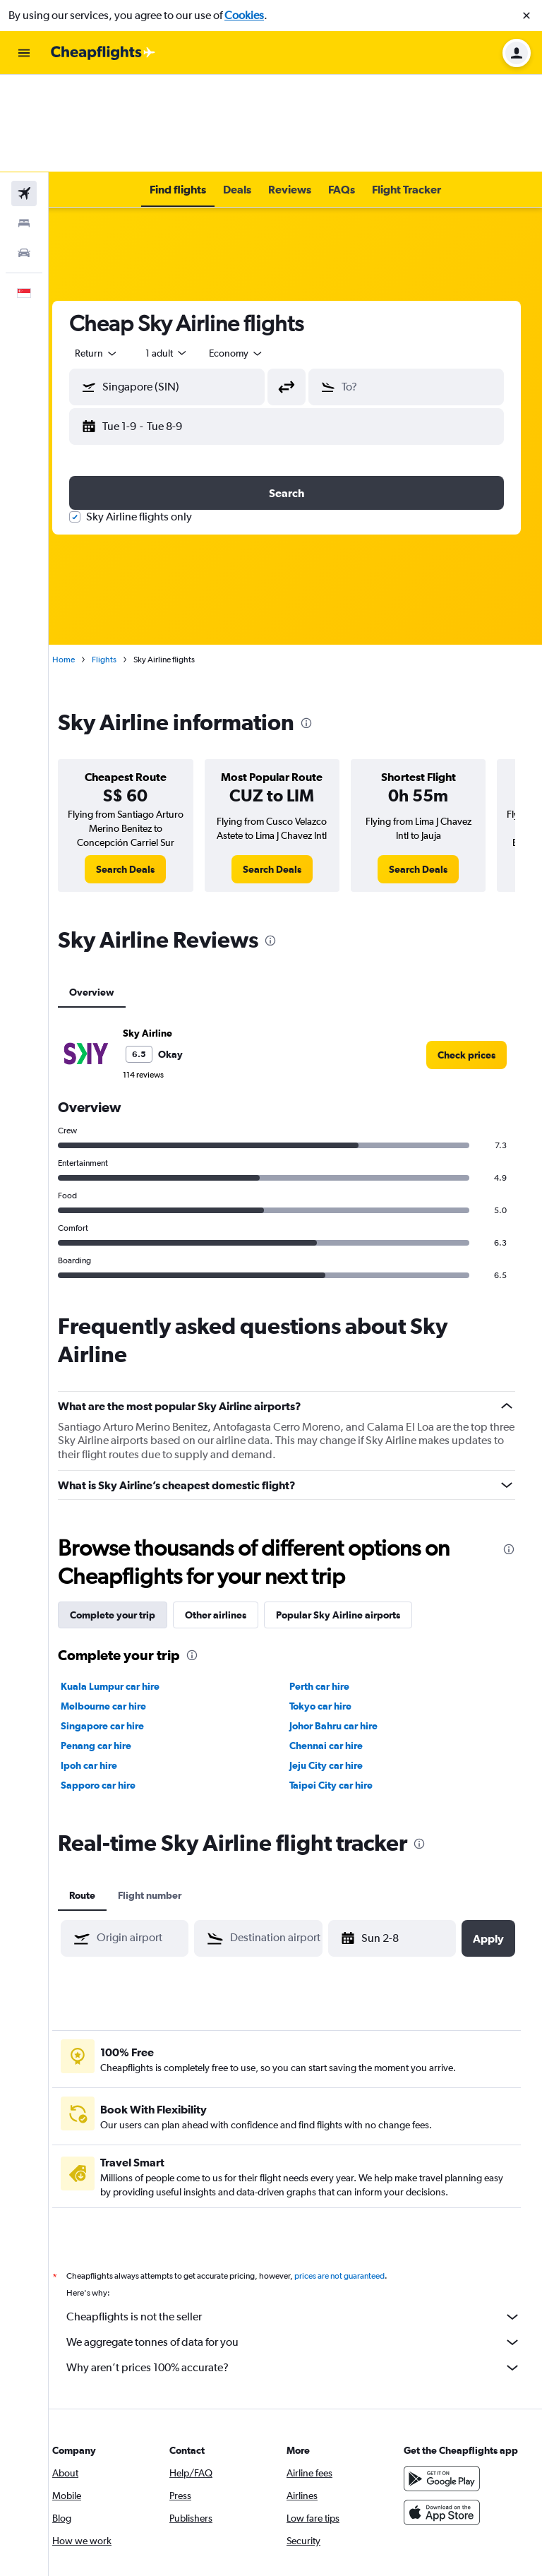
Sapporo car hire (115, 1687)
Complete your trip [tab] (130, 1517)
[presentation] (324, 625)
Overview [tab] (109, 894)
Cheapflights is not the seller (302, 2219)
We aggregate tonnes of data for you (302, 2244)
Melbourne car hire (121, 1608)
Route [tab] (100, 1797)
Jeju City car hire (335, 1668)
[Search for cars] (24, 155)
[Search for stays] (24, 126)
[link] (140, 772)
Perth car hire (329, 1588)
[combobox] (114, 256)
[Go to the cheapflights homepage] (103, 53)
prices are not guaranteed (357, 2178)
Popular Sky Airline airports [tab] (356, 1517)
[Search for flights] (24, 96)
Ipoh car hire (106, 1668)
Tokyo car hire (330, 1608)
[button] (526, 15)
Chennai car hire (335, 1648)
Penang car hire (113, 1648)
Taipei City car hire (340, 1687)
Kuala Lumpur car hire (127, 1588)
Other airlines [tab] (233, 1517)
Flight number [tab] (167, 1797)
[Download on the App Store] (446, 2429)
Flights (121, 562)
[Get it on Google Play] (446, 2395)
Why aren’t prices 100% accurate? (302, 2270)
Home (81, 562)
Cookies (244, 15)
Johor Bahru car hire (343, 1628)
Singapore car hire (120, 1628)
